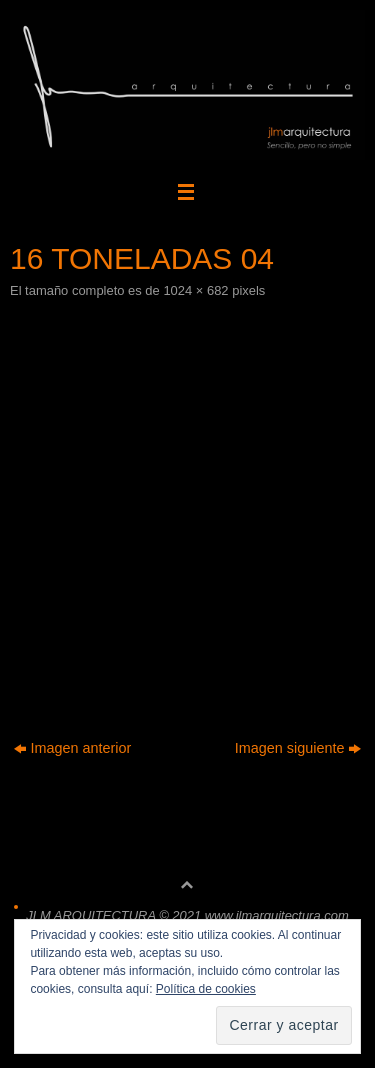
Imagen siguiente (298, 748)
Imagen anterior (73, 748)
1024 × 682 (195, 290)
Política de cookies (206, 989)
